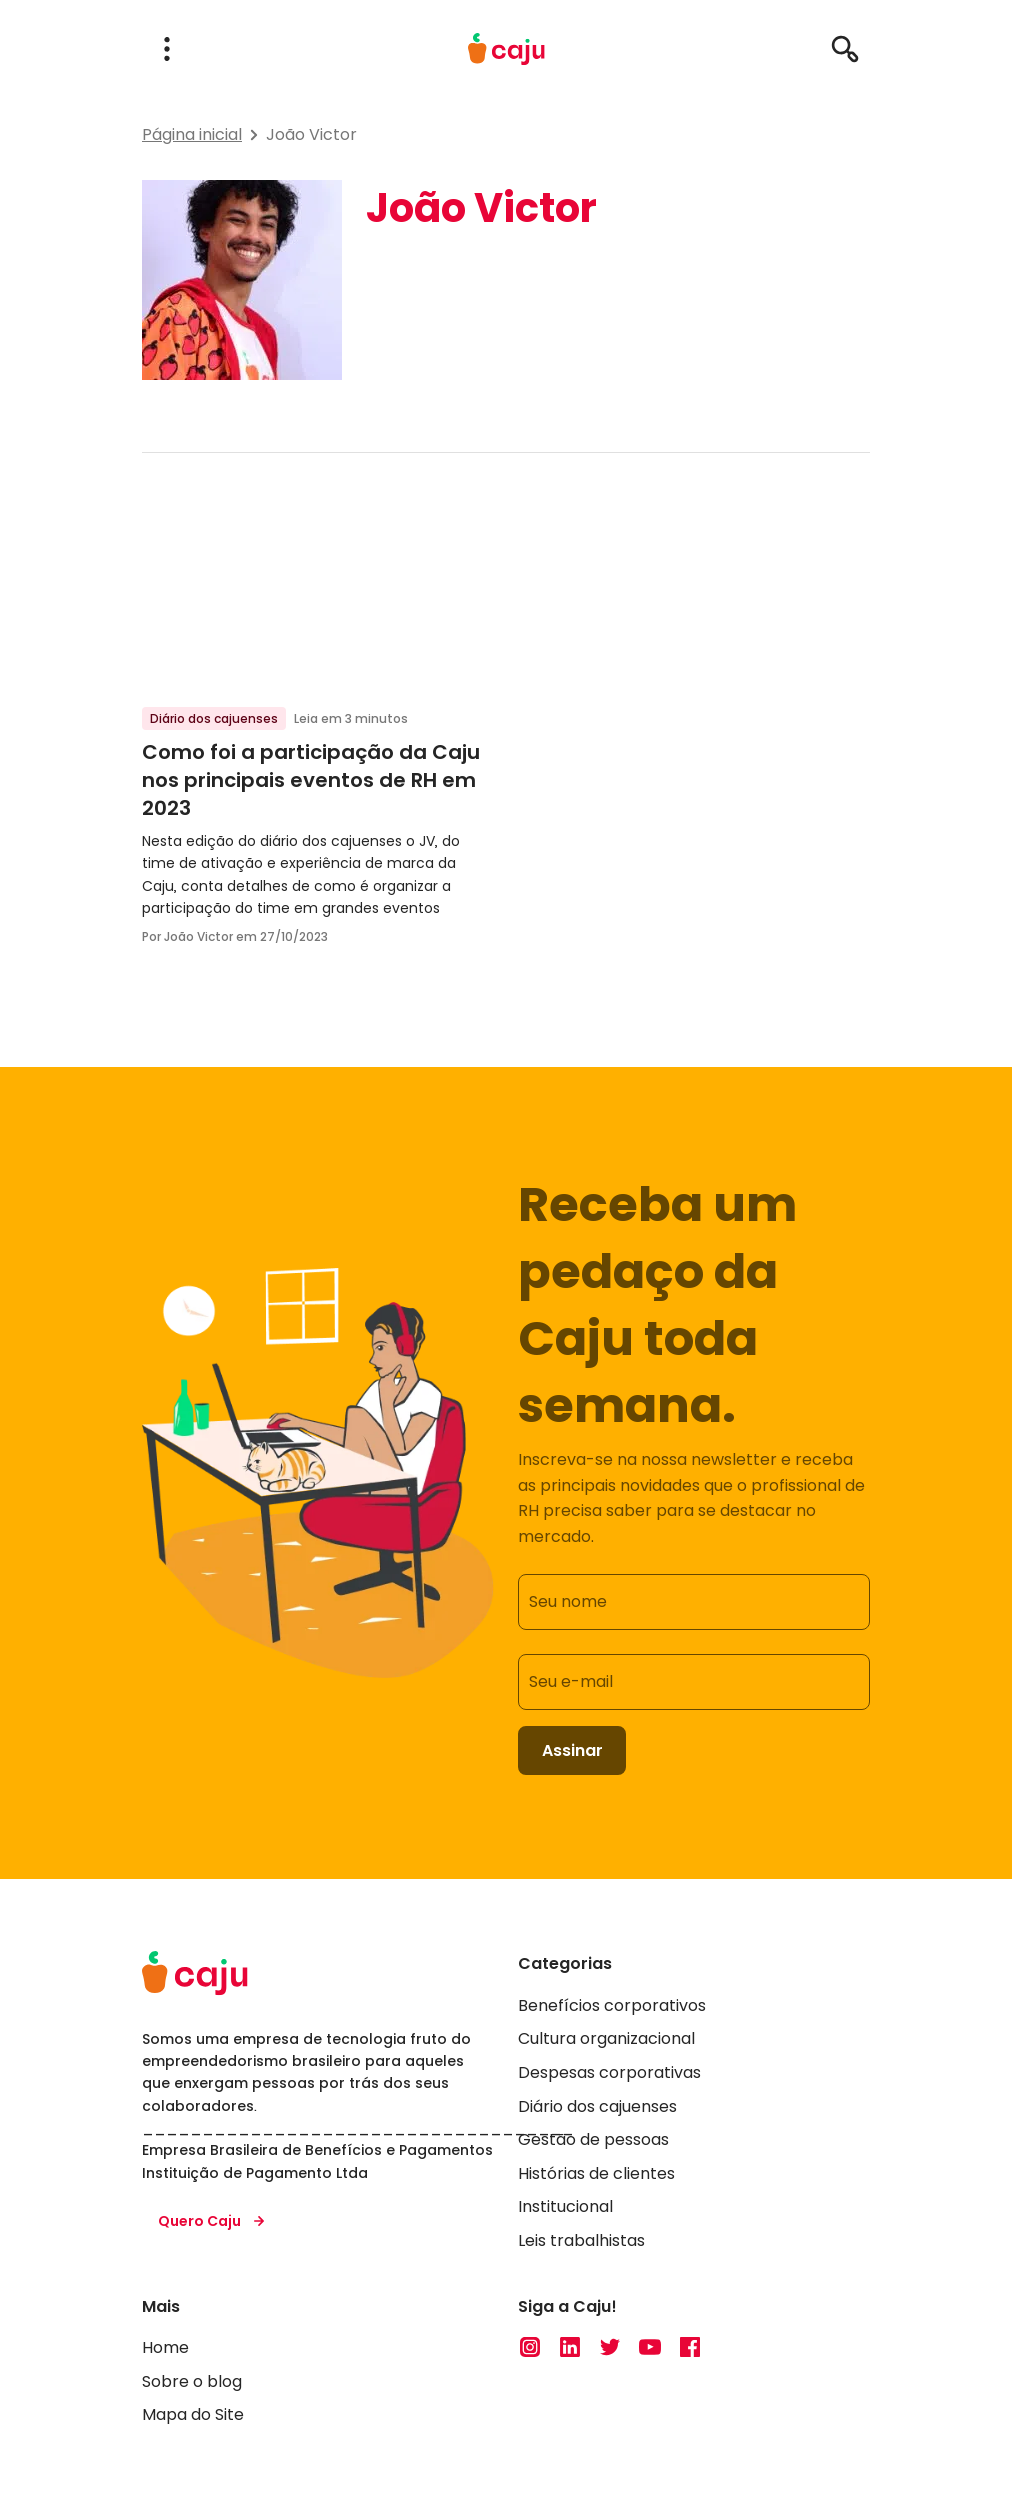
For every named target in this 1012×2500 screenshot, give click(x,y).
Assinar (572, 1750)
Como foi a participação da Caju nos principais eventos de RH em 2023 (311, 780)
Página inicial (192, 134)
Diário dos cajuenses (214, 718)
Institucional (565, 2207)
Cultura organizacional (606, 2039)
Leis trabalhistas (581, 2240)
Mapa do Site (193, 2415)
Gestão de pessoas (593, 2140)
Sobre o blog (192, 2381)
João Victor (311, 134)
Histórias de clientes (596, 2173)
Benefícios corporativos (612, 2005)
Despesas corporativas (609, 2072)
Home (165, 2348)
